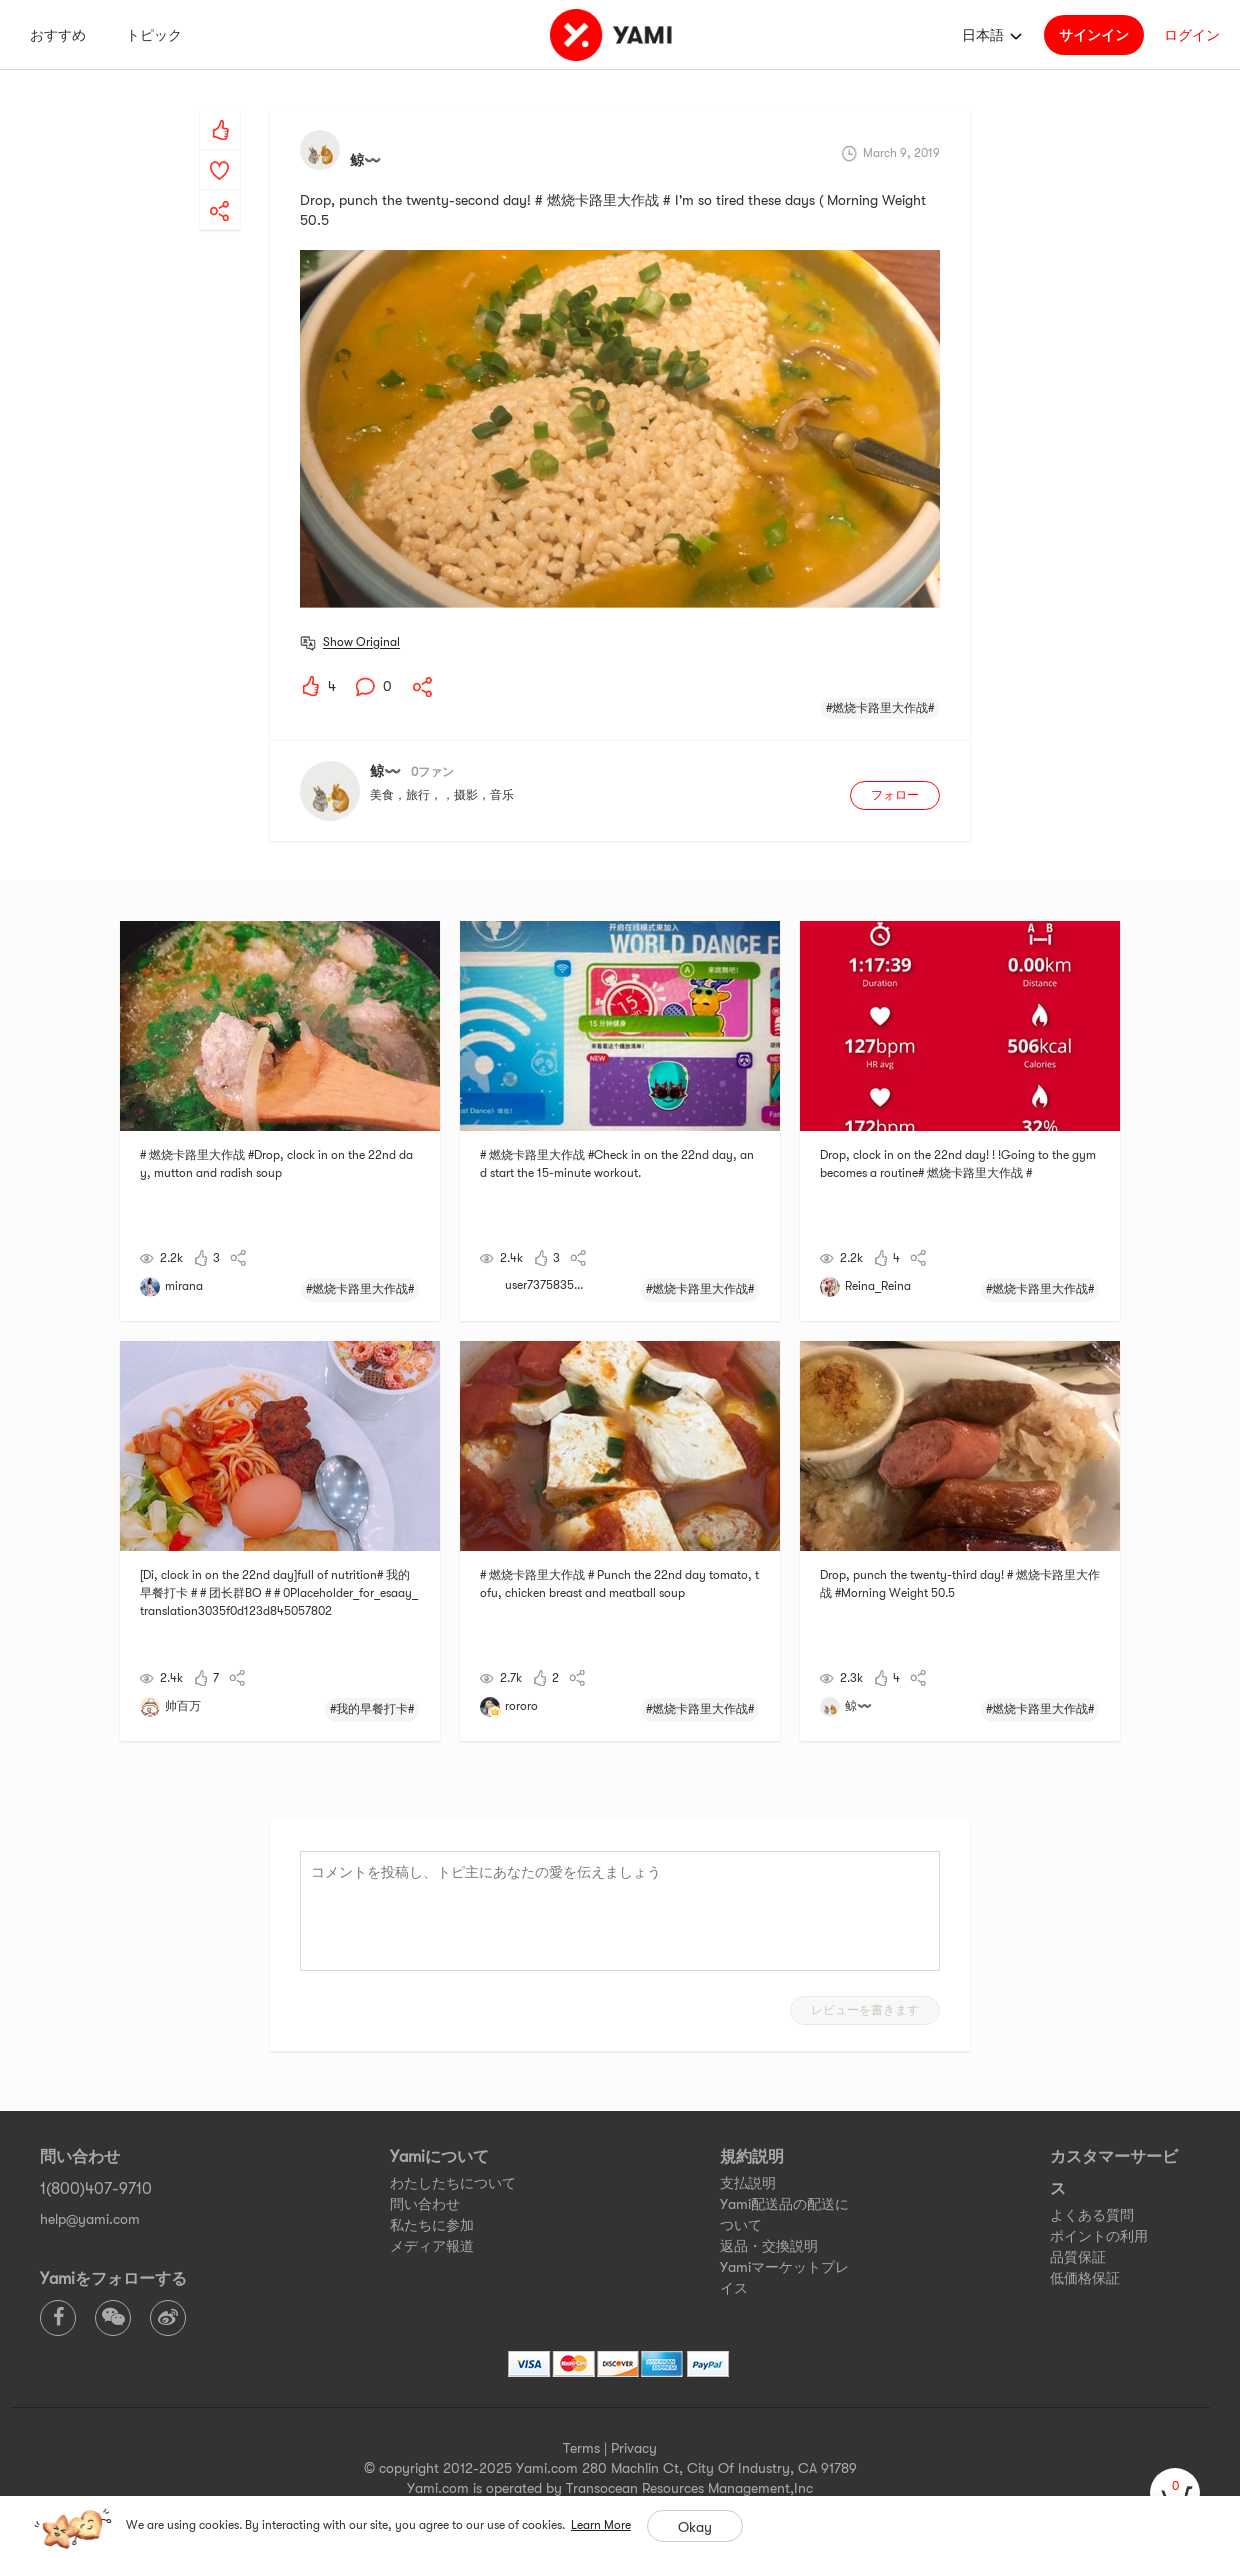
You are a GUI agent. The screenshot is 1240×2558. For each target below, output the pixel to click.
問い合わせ (425, 2204)
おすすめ (58, 35)
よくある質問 (1092, 2215)
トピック (154, 35)
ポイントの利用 (1099, 2236)
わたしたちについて (453, 2183)
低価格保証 (1085, 2278)
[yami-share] (220, 191)
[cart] (1175, 2493)
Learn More (601, 2525)
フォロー (895, 795)
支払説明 (748, 2183)
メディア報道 (432, 2246)
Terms (581, 2448)
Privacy (634, 2448)
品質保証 (1078, 2257)
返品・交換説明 (769, 2246)
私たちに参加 (432, 2225)
